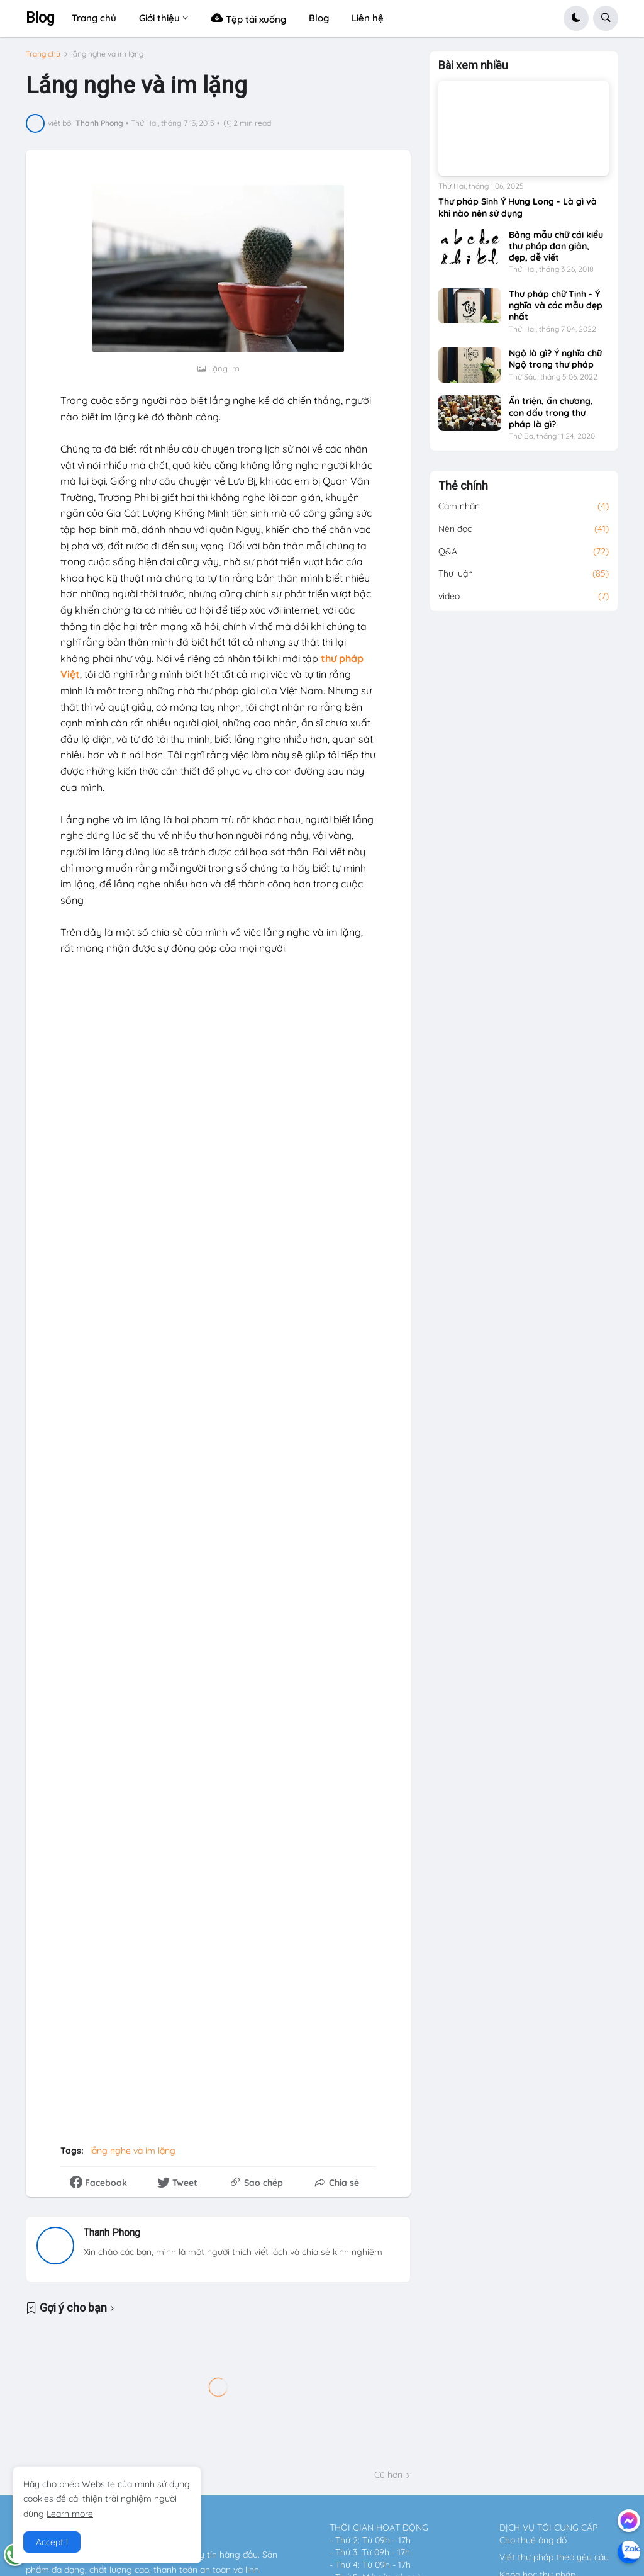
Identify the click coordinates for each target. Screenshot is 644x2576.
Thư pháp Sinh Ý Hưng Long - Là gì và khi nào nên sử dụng (517, 213)
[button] (576, 18)
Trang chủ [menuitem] (94, 18)
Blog (40, 17)
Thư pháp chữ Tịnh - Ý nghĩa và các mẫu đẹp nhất (555, 311)
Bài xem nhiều (473, 71)
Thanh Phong (112, 2233)
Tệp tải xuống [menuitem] (248, 18)
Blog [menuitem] (319, 18)
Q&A (523, 557)
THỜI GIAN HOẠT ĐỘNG (379, 2527)
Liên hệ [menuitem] (368, 18)
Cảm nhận (523, 513)
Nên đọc (523, 535)
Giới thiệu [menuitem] (159, 18)
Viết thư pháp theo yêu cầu (554, 2557)
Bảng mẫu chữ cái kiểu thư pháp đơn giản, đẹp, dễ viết (556, 252)
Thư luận (523, 580)
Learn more (70, 2513)
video (523, 602)
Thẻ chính (463, 491)
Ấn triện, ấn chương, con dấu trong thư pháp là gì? (551, 419)
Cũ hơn (388, 2474)
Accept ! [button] (52, 2542)
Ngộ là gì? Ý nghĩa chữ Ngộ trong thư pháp (555, 365)
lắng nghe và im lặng (107, 54)
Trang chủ (43, 54)
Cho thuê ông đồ (533, 2540)
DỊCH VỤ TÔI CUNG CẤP (548, 2527)
